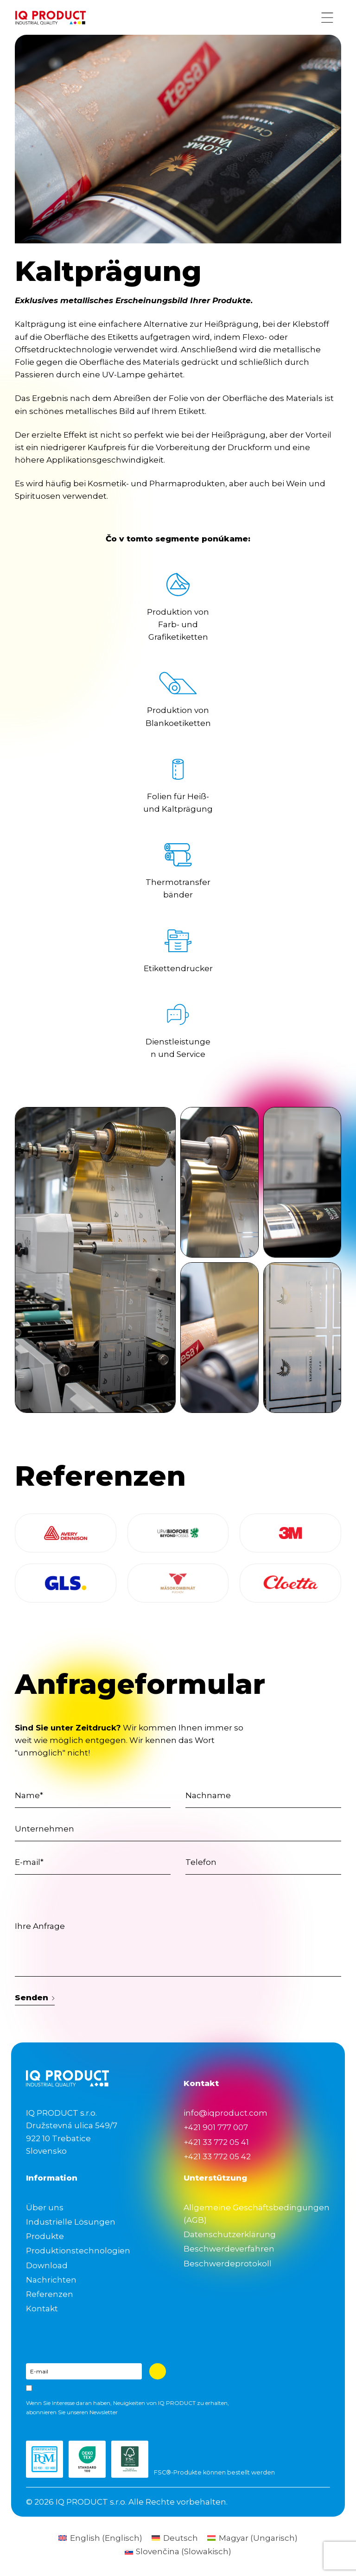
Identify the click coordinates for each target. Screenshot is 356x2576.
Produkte (45, 2236)
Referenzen (49, 2294)
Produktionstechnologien (78, 2250)
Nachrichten (51, 2279)
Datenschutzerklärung (230, 2234)
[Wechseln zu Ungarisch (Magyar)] (252, 2538)
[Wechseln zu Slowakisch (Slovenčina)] (178, 2551)
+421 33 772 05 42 (217, 2156)
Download (47, 2265)
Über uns (45, 2207)
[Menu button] (327, 18)
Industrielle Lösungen (70, 2221)
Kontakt (42, 2308)
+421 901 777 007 (216, 2127)
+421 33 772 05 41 (216, 2142)
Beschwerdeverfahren (229, 2248)
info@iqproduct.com (225, 2113)
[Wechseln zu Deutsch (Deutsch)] (175, 2538)
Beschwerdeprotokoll (228, 2263)
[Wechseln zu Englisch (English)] (100, 2538)
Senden (35, 1997)
